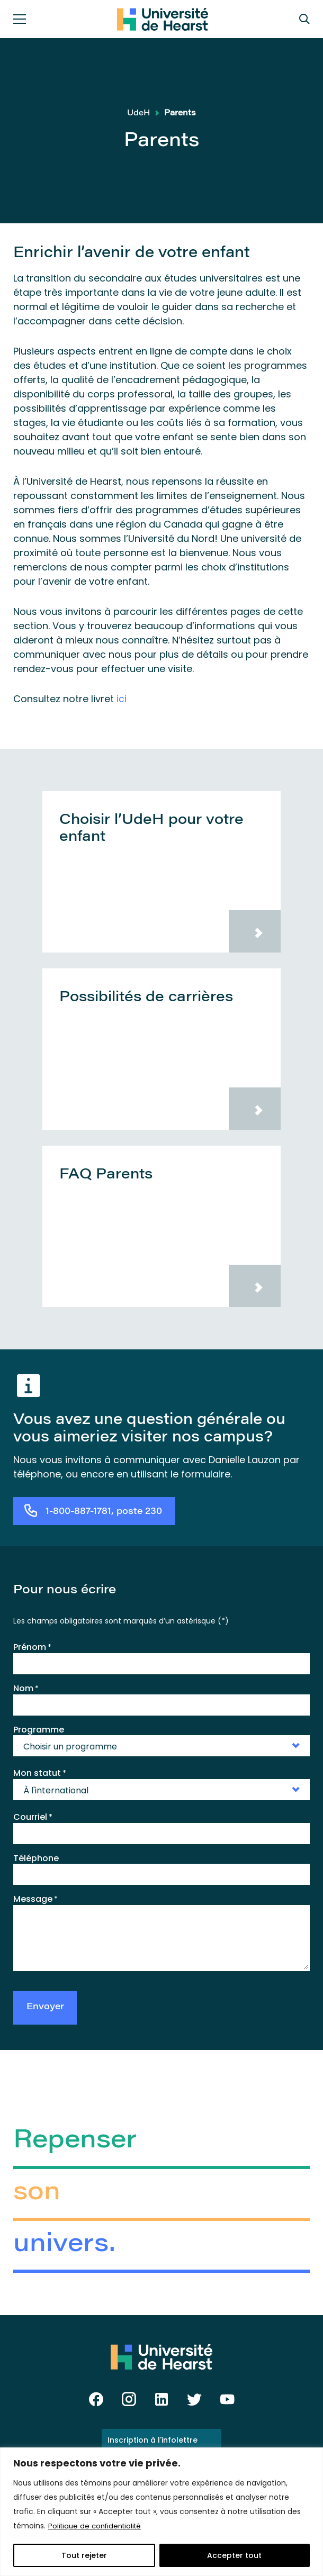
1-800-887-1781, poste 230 (104, 1511)
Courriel (32, 1816)
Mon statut (39, 1773)
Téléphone (36, 1857)
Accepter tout (234, 2555)
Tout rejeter (84, 2555)
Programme (38, 1729)
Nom (26, 1688)
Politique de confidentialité (97, 2525)
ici (121, 698)
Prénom (32, 1647)
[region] (161, 2511)
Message (35, 1898)
